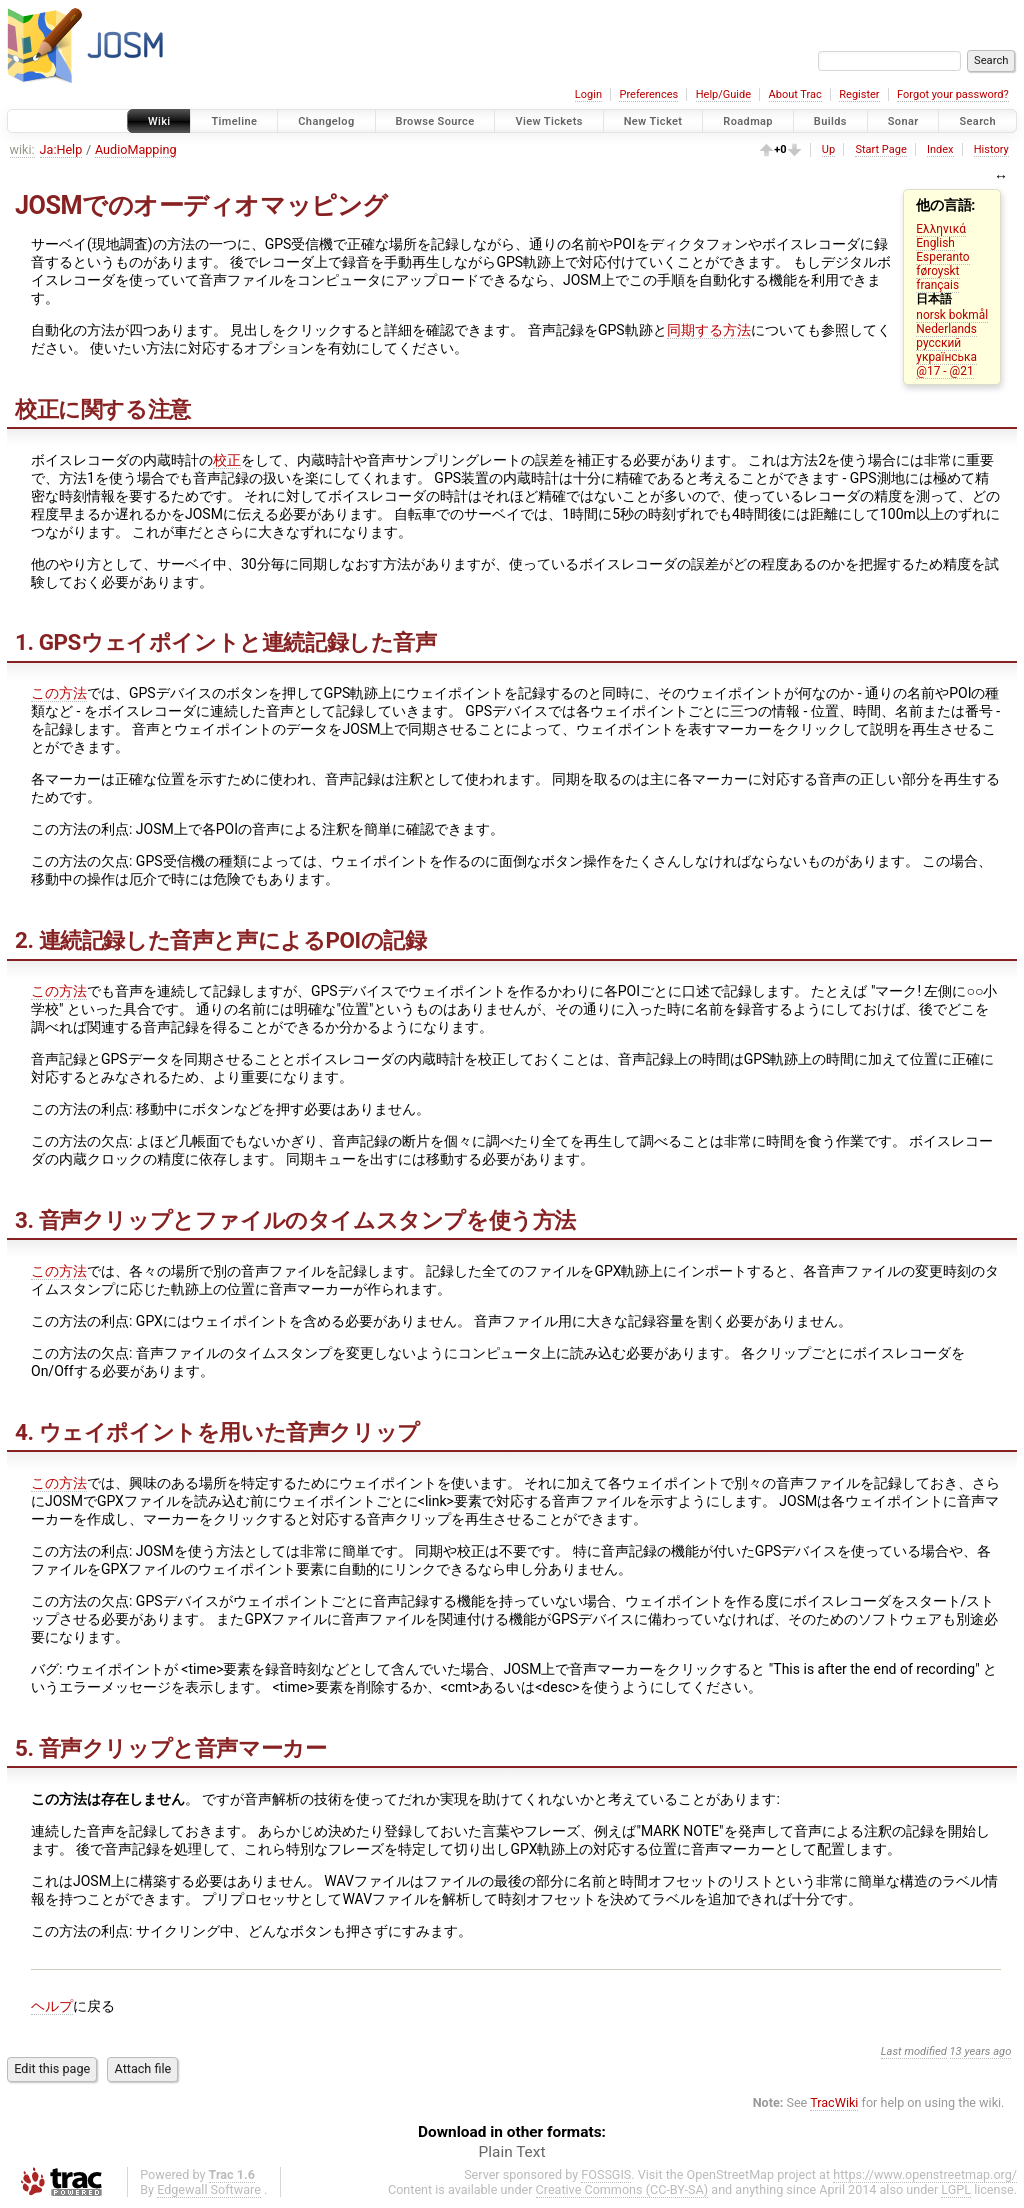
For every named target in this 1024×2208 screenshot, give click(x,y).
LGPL (956, 2189)
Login (588, 94)
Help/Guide (723, 94)
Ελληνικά (941, 229)
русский (938, 343)
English (935, 243)
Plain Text (512, 2152)
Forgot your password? (953, 94)
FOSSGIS (606, 2174)
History (991, 149)
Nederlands (946, 329)
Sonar (903, 121)
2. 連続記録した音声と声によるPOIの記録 (220, 940)
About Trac (795, 94)
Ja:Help (61, 149)
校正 (227, 460)
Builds (830, 121)
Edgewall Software (209, 2189)
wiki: (22, 149)
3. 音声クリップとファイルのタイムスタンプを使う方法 (295, 1220)
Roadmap (748, 121)
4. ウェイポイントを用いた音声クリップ (217, 1432)
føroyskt (937, 271)
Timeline (234, 121)
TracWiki (834, 2102)
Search (977, 121)
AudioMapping (136, 149)
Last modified (914, 2051)
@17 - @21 (944, 371)
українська (946, 357)
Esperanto (942, 257)
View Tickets (548, 121)
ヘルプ (52, 2006)
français (937, 285)
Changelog (326, 121)
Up (828, 149)
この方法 (59, 693)
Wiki (159, 121)
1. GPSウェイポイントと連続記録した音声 (226, 642)
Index (940, 149)
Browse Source (435, 121)
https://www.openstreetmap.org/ (925, 2174)
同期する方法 (709, 330)
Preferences (648, 94)
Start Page (880, 149)
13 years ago (981, 2051)
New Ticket (653, 121)
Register (859, 94)
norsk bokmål (952, 315)
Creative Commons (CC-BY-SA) (622, 2189)
